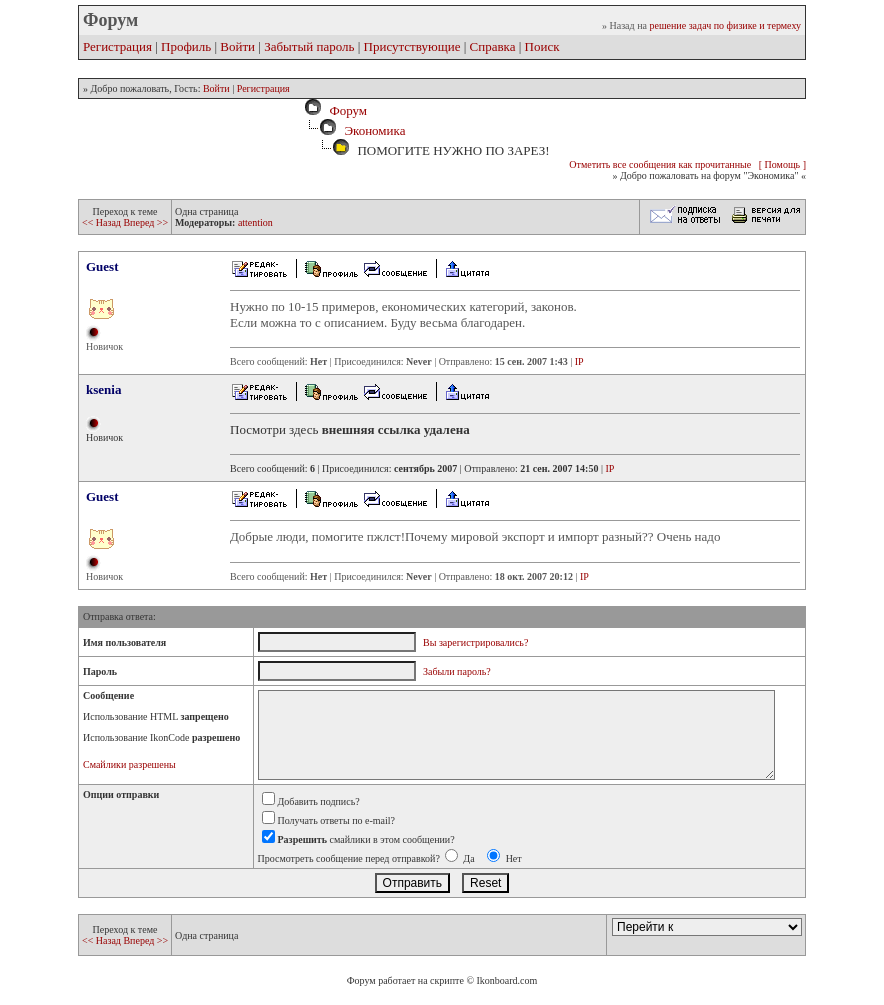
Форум (345, 110)
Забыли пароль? (457, 671)
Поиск (542, 46)
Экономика (374, 130)
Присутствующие (412, 46)
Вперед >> (145, 222)
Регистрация (117, 46)
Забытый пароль (309, 46)
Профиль (186, 46)
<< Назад (102, 222)
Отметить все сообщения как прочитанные (660, 164)
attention (255, 222)
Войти (237, 46)
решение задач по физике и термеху (725, 25)
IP (579, 361)
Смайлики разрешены (129, 764)
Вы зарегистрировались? (475, 642)
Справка (493, 46)
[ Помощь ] (782, 164)
